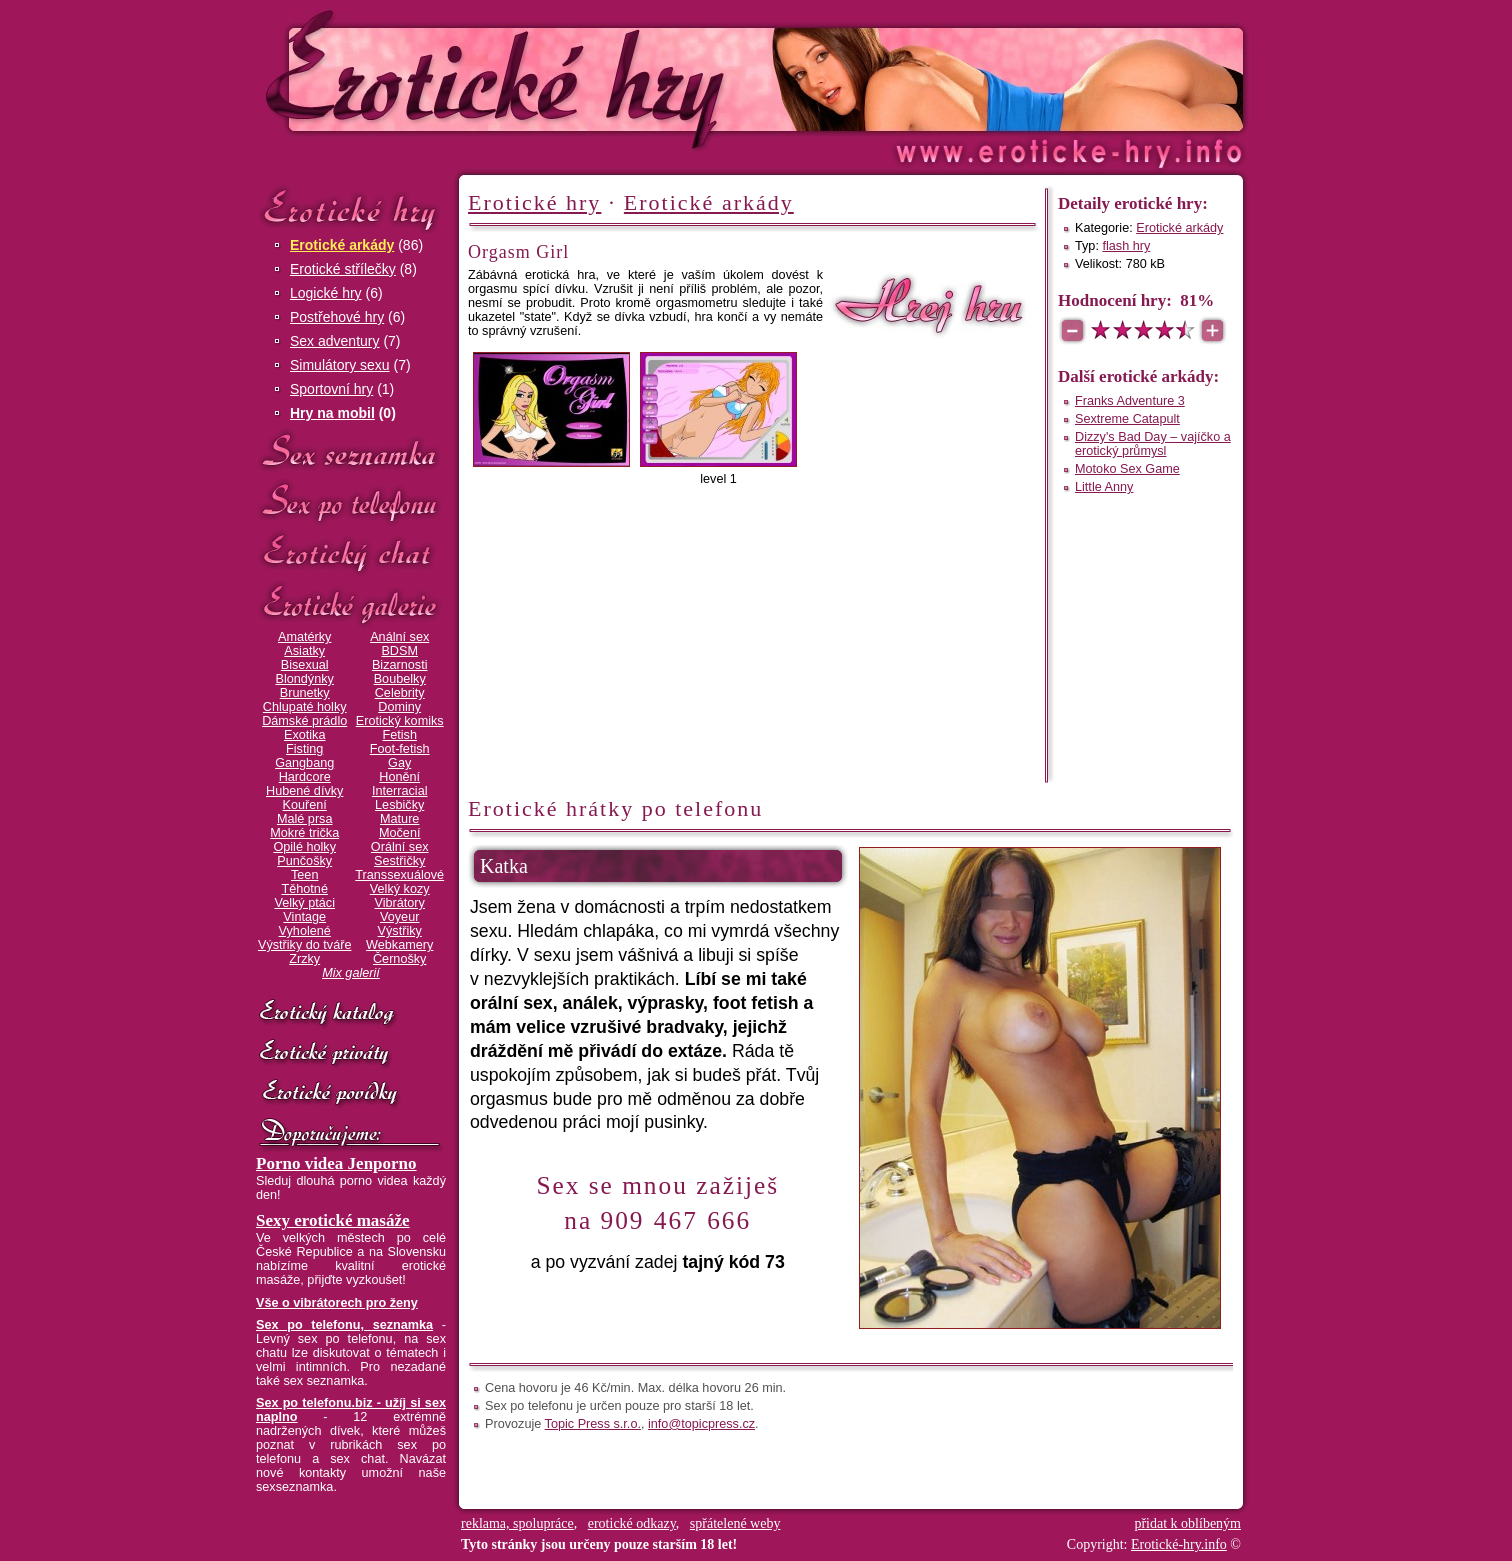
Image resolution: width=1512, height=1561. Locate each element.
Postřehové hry (337, 317)
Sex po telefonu (351, 502)
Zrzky (304, 959)
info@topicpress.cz (701, 1424)
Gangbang (304, 763)
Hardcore (305, 777)
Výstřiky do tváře (305, 945)
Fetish (399, 735)
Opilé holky (304, 847)
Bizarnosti (400, 665)
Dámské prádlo (304, 721)
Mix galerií (351, 973)
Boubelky (400, 679)
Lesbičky (399, 805)
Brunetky (305, 693)
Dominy (399, 707)
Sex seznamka (351, 451)
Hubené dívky (304, 791)
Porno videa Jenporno (336, 1163)
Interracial (400, 791)
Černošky (399, 959)
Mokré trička (304, 833)
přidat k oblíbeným (1187, 1523)
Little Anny (1104, 487)
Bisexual (305, 665)
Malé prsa (305, 819)
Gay (399, 763)
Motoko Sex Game (1127, 469)
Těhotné (304, 889)
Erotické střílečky (343, 269)
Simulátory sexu (340, 365)
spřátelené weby (735, 1523)
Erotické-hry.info (593, 78)
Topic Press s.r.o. (593, 1424)
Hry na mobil (332, 413)
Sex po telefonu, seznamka (344, 1325)
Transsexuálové (399, 875)
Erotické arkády (342, 245)
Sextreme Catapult (1127, 419)
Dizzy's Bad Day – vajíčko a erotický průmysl (1153, 444)
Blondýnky (305, 679)
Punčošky (304, 861)
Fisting (304, 749)
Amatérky (304, 637)
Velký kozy (400, 889)
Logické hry (326, 293)
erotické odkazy (632, 1523)
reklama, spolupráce (517, 1523)
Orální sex (400, 847)
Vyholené (305, 931)
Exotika (305, 735)
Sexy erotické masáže (333, 1220)
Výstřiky (400, 931)
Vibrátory (400, 903)
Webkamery (399, 945)
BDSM (399, 651)
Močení (400, 833)
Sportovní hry (331, 389)
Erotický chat (351, 553)
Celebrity (400, 693)
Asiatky (304, 651)
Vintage (304, 917)
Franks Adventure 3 (1130, 401)
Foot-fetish (400, 749)
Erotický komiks (400, 721)
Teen (304, 875)
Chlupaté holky (305, 707)
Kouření (305, 805)
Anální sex (399, 637)
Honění (399, 777)
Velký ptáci (304, 903)
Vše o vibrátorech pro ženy (337, 1303)
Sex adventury (335, 341)
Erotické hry (351, 208)
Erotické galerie (351, 604)
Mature (399, 819)
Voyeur (399, 917)
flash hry (1126, 246)
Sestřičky (399, 861)
